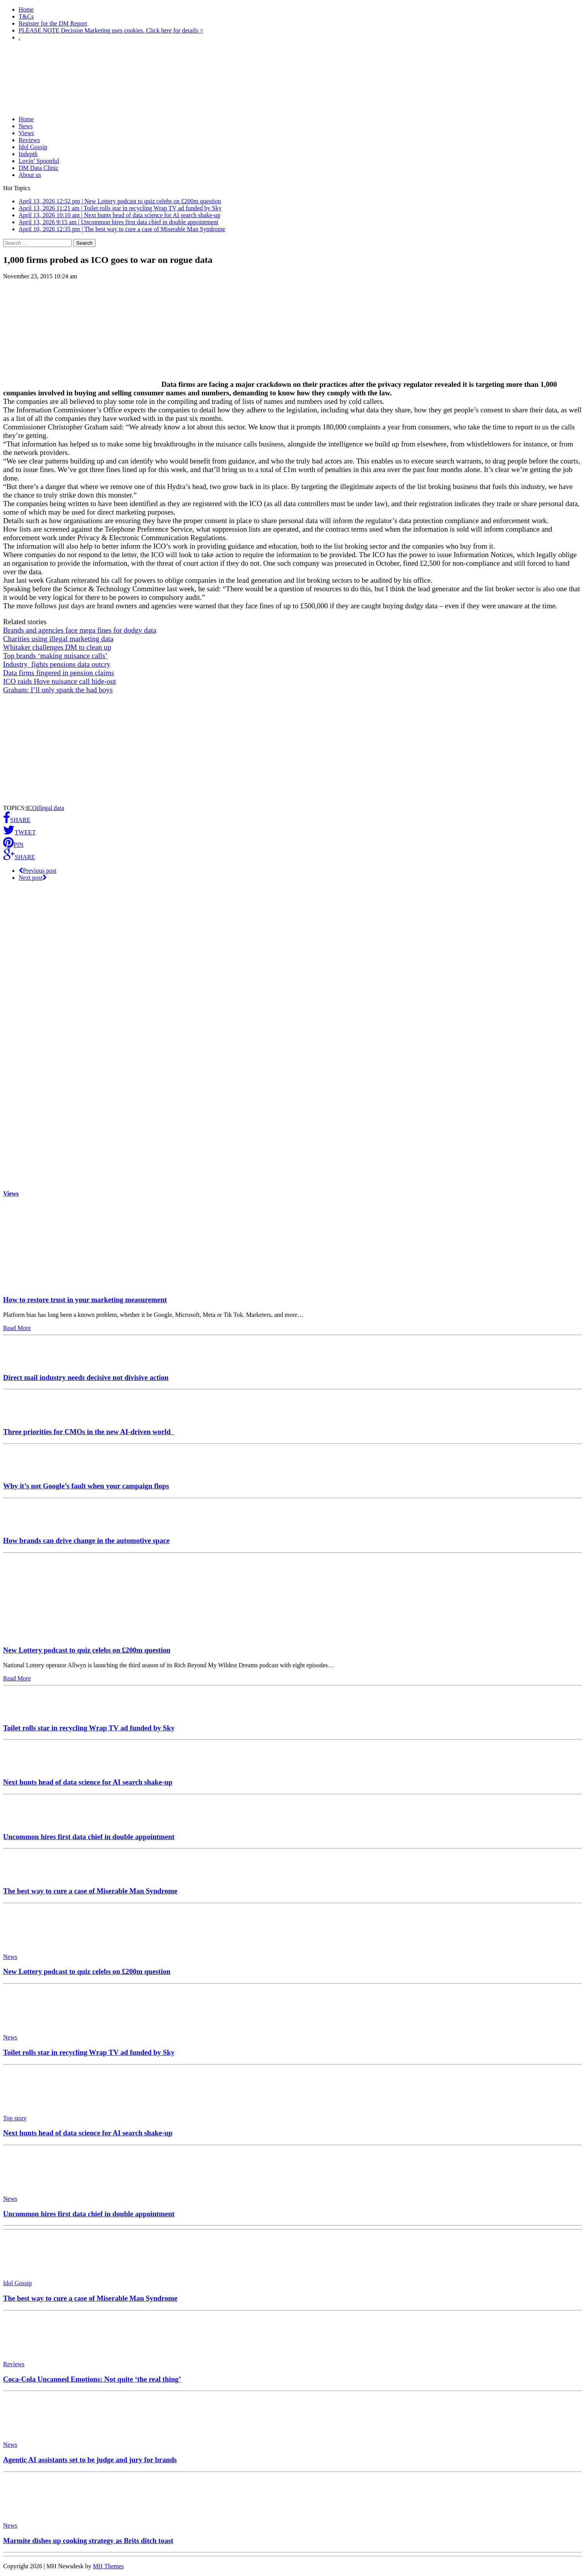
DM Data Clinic (38, 168)
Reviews (29, 140)
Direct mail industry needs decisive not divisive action (85, 1377)
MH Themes (108, 2566)
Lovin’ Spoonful (39, 161)
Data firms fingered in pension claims (58, 673)
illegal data (50, 808)
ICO (31, 808)
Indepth (28, 154)
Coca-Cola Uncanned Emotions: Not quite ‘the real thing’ (92, 2379)
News (26, 126)
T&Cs (26, 16)
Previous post (38, 870)
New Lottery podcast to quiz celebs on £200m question (86, 1650)
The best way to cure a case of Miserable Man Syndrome (90, 1891)
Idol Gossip (33, 147)
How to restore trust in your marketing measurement (85, 1300)
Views (26, 133)
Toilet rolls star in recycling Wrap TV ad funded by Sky (89, 1728)
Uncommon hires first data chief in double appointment (89, 1837)
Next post (33, 877)
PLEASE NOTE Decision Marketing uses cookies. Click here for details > (111, 30)
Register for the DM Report (53, 23)
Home (26, 9)
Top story (15, 2118)
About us (30, 175)
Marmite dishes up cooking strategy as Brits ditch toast (88, 2541)
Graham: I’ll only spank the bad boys (58, 690)
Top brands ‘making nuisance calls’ (55, 656)
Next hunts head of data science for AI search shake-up (87, 1782)
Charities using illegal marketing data (58, 639)
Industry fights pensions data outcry (56, 664)
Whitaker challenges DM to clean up (57, 647)
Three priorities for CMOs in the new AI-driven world (88, 1432)
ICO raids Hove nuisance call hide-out (59, 681)
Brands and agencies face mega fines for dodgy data (79, 630)
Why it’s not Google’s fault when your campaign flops (86, 1486)
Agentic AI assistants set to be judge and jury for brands (90, 2460)
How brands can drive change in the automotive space (86, 1540)
